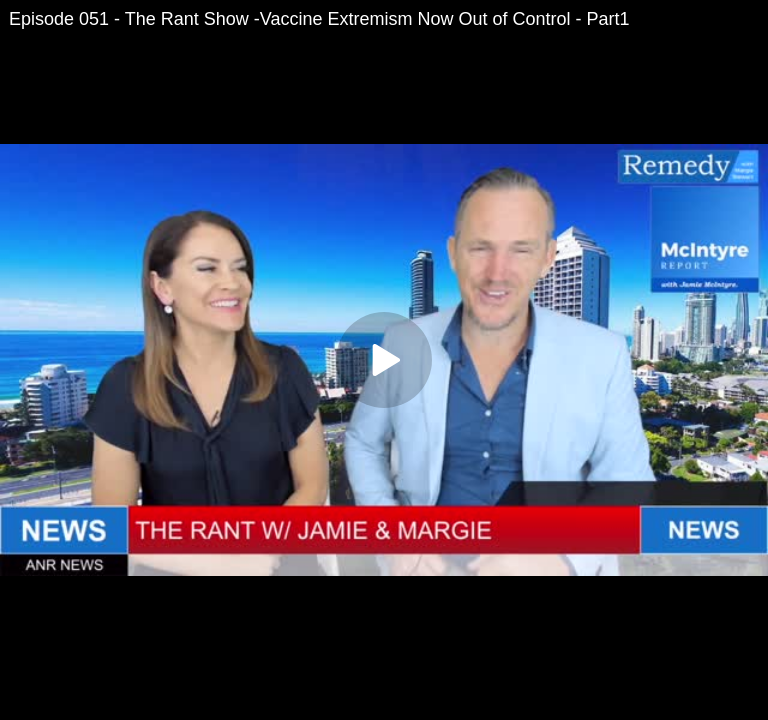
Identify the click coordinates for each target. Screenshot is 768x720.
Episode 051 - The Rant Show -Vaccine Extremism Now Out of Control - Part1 (319, 19)
